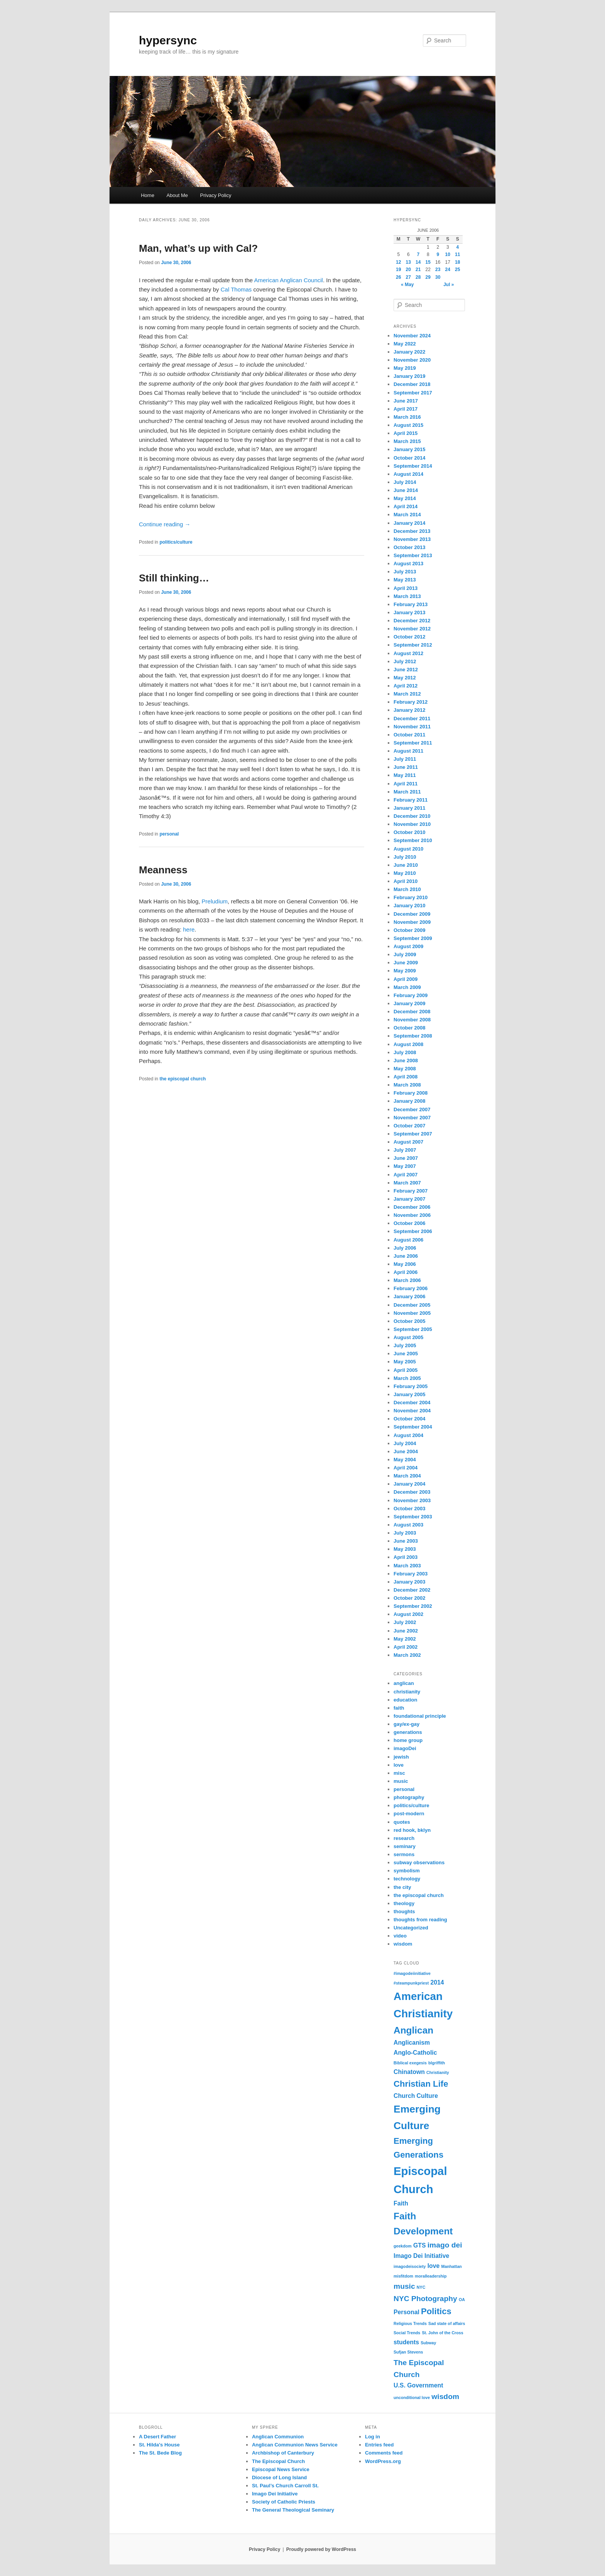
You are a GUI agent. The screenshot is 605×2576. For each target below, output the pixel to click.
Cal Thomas (236, 289)
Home (147, 195)
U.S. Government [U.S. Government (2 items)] (418, 2385)
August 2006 (408, 1240)
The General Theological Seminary (293, 2510)
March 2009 (407, 987)
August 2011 (408, 751)
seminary (405, 1846)
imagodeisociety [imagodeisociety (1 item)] (410, 2266)
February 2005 (411, 1386)
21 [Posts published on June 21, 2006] (418, 269)
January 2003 (409, 1582)
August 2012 (408, 653)
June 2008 (406, 1060)
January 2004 (409, 1484)
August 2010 (408, 849)
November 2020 (412, 360)
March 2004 (407, 1476)
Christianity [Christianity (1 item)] (437, 2072)
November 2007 (412, 1117)
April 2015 (405, 433)
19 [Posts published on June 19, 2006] (398, 269)
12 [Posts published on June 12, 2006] (398, 262)
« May (407, 284)
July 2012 (405, 661)
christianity (407, 1692)
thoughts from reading (420, 1919)
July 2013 (405, 572)
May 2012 (405, 678)
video (400, 1936)
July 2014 (405, 482)
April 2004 (405, 1468)
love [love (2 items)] (434, 2266)
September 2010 (413, 840)
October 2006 (409, 1223)
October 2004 (409, 1419)
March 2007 (407, 1183)
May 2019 (405, 368)
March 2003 (407, 1566)
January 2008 (409, 1101)
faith (399, 1708)
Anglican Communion (278, 2437)
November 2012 (412, 629)
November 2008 (412, 1020)
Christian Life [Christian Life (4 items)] (421, 2084)
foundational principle (420, 1716)
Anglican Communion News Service (295, 2445)
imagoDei (405, 1748)
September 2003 (413, 1517)
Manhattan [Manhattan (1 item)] (451, 2266)
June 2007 (406, 1158)
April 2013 (405, 588)
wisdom (403, 1944)
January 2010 (409, 905)
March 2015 (407, 441)
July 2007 (405, 1150)
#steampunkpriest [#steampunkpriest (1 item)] (411, 1983)
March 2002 (407, 1655)
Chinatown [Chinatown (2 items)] (409, 2072)
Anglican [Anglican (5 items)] (413, 2030)
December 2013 (412, 531)
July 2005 (405, 1345)
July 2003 (405, 1533)
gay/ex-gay (406, 1724)
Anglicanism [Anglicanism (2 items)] (412, 2042)
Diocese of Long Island (279, 2477)
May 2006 (405, 1264)
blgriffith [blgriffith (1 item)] (436, 2062)
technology (407, 1879)
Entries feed (379, 2445)
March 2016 (407, 417)
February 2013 (411, 604)
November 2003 (412, 1500)
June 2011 (406, 767)
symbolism (407, 1870)
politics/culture (175, 542)
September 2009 (413, 938)
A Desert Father (157, 2437)
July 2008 (405, 1052)
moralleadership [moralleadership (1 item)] (430, 2276)
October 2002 (409, 1598)
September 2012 (413, 645)
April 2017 (405, 409)
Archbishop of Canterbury (283, 2453)
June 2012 (406, 669)
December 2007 (412, 1109)
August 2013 (408, 563)
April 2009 (405, 979)
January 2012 (409, 710)
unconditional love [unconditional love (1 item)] (412, 2397)
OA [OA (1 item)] (462, 2299)
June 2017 (406, 401)
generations (408, 1732)
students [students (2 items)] (406, 2342)
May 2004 (405, 1459)
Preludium (215, 901)
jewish (401, 1757)
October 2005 (409, 1321)
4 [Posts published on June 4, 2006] (457, 247)
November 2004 (412, 1411)
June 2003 (406, 1541)
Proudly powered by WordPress (321, 2549)
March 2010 (407, 889)
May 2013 (405, 580)
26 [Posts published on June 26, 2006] (398, 277)
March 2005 (407, 1378)
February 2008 (411, 1093)
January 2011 (409, 808)
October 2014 (409, 458)
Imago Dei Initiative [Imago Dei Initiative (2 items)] (421, 2256)
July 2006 (405, 1248)
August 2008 (408, 1044)
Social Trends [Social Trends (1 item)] (407, 2332)
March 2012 (407, 694)
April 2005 (405, 1370)
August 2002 (408, 1614)
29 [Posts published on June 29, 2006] (428, 277)
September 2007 (413, 1134)
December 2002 (412, 1590)
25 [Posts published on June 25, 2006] (457, 269)
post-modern (409, 1813)
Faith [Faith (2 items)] (401, 2203)
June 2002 (406, 1631)
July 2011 (405, 759)
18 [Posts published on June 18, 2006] (457, 262)
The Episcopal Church (278, 2461)
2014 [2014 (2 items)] (437, 1982)
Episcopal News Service (280, 2469)
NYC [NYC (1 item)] (421, 2287)
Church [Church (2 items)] (404, 2095)
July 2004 (405, 1443)
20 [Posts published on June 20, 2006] (408, 269)
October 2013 (409, 547)
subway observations (419, 1862)
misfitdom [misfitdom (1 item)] (403, 2276)
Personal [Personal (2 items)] (406, 2312)
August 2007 (408, 1142)
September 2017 (413, 393)
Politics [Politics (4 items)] (436, 2311)
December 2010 (412, 816)
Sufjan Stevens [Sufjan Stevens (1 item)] (408, 2352)
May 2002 (405, 1639)
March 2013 (407, 596)
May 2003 (405, 1549)
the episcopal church (182, 1079)
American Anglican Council (288, 280)
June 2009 (406, 962)
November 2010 (412, 824)
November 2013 (412, 539)
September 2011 (413, 743)
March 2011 (407, 792)
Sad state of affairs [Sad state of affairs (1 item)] (446, 2323)
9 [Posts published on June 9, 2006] (437, 254)
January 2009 (409, 1003)
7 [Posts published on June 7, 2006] (418, 254)
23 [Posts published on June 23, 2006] (437, 269)
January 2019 (409, 376)
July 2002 (405, 1622)
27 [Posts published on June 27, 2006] (408, 277)
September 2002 (413, 1606)
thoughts (404, 1911)
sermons (404, 1854)
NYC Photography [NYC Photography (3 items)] (425, 2299)
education (405, 1700)
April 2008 (405, 1077)
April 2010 (405, 881)
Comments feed (384, 2453)
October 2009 (409, 930)
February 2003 (411, 1574)
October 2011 (409, 735)
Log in (372, 2437)
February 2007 (411, 1191)
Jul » (448, 284)
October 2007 (409, 1126)
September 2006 (413, 1231)
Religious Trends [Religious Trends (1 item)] (410, 2323)
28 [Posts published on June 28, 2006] (418, 277)
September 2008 (413, 1036)
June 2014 (406, 490)
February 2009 (411, 995)
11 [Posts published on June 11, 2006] (457, 254)
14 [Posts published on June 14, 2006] (418, 262)
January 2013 (409, 612)
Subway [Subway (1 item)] (428, 2342)
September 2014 (413, 466)
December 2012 (412, 620)
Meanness (163, 870)
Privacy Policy (216, 195)
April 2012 (405, 686)
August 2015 (408, 425)
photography (409, 1797)
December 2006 (412, 1207)
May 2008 (405, 1069)
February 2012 (411, 702)
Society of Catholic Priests (283, 2502)
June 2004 (406, 1451)
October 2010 (409, 832)
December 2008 (412, 1011)
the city (402, 1887)
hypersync (168, 40)
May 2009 (405, 971)
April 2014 (405, 506)
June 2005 (406, 1353)
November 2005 (412, 1313)
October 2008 (409, 1028)
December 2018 (412, 384)
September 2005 (413, 1329)
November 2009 (412, 922)
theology (404, 1903)
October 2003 (409, 1508)
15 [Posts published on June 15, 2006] (428, 262)
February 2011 (411, 800)
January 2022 (409, 352)
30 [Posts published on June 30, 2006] (437, 277)
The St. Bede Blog (160, 2453)
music (401, 1781)
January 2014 (409, 523)
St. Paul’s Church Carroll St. (285, 2485)
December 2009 (412, 914)
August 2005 (408, 1337)
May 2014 (405, 498)
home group (408, 1740)
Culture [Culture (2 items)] (427, 2095)
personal (169, 834)
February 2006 (411, 1288)
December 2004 (412, 1402)
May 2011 (405, 775)
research (404, 1838)
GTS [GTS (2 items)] (419, 2245)
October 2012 (409, 637)
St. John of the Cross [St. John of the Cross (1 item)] (442, 2332)
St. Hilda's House (159, 2445)
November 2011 (412, 727)
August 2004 (408, 1435)
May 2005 (405, 1362)
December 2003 (412, 1492)
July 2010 (405, 857)
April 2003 (405, 1557)
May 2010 (405, 873)
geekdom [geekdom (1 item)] (403, 2246)
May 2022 (405, 344)
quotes (402, 1822)
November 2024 (412, 336)
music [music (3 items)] (404, 2286)
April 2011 (405, 784)
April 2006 (405, 1272)
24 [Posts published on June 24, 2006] (447, 269)
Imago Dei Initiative (274, 2494)
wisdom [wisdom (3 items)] (445, 2396)
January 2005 (409, 1394)
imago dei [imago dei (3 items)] (445, 2245)
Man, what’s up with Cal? (198, 248)
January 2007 (409, 1199)
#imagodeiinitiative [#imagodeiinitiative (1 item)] (412, 1973)
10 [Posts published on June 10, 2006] (447, 254)
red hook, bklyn (412, 1830)
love (399, 1765)
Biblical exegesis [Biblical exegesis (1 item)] (410, 2062)
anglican (404, 1683)
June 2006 (406, 1256)
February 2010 (411, 897)
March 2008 (407, 1085)
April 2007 (405, 1175)
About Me (177, 195)
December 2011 (412, 718)
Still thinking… (174, 578)
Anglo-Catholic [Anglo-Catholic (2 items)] (415, 2052)
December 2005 (412, 1305)
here (188, 929)
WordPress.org (383, 2461)
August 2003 (408, 1525)
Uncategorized (411, 1928)
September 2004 (413, 1427)
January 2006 (409, 1296)
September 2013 (413, 555)
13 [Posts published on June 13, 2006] (408, 262)
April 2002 (405, 1647)
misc (399, 1773)
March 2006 (407, 1280)
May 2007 (405, 1166)
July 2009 (405, 954)
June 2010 (406, 865)
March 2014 (407, 514)
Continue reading (164, 524)
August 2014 (408, 474)
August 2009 (408, 946)
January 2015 (409, 449)
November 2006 (412, 1215)
